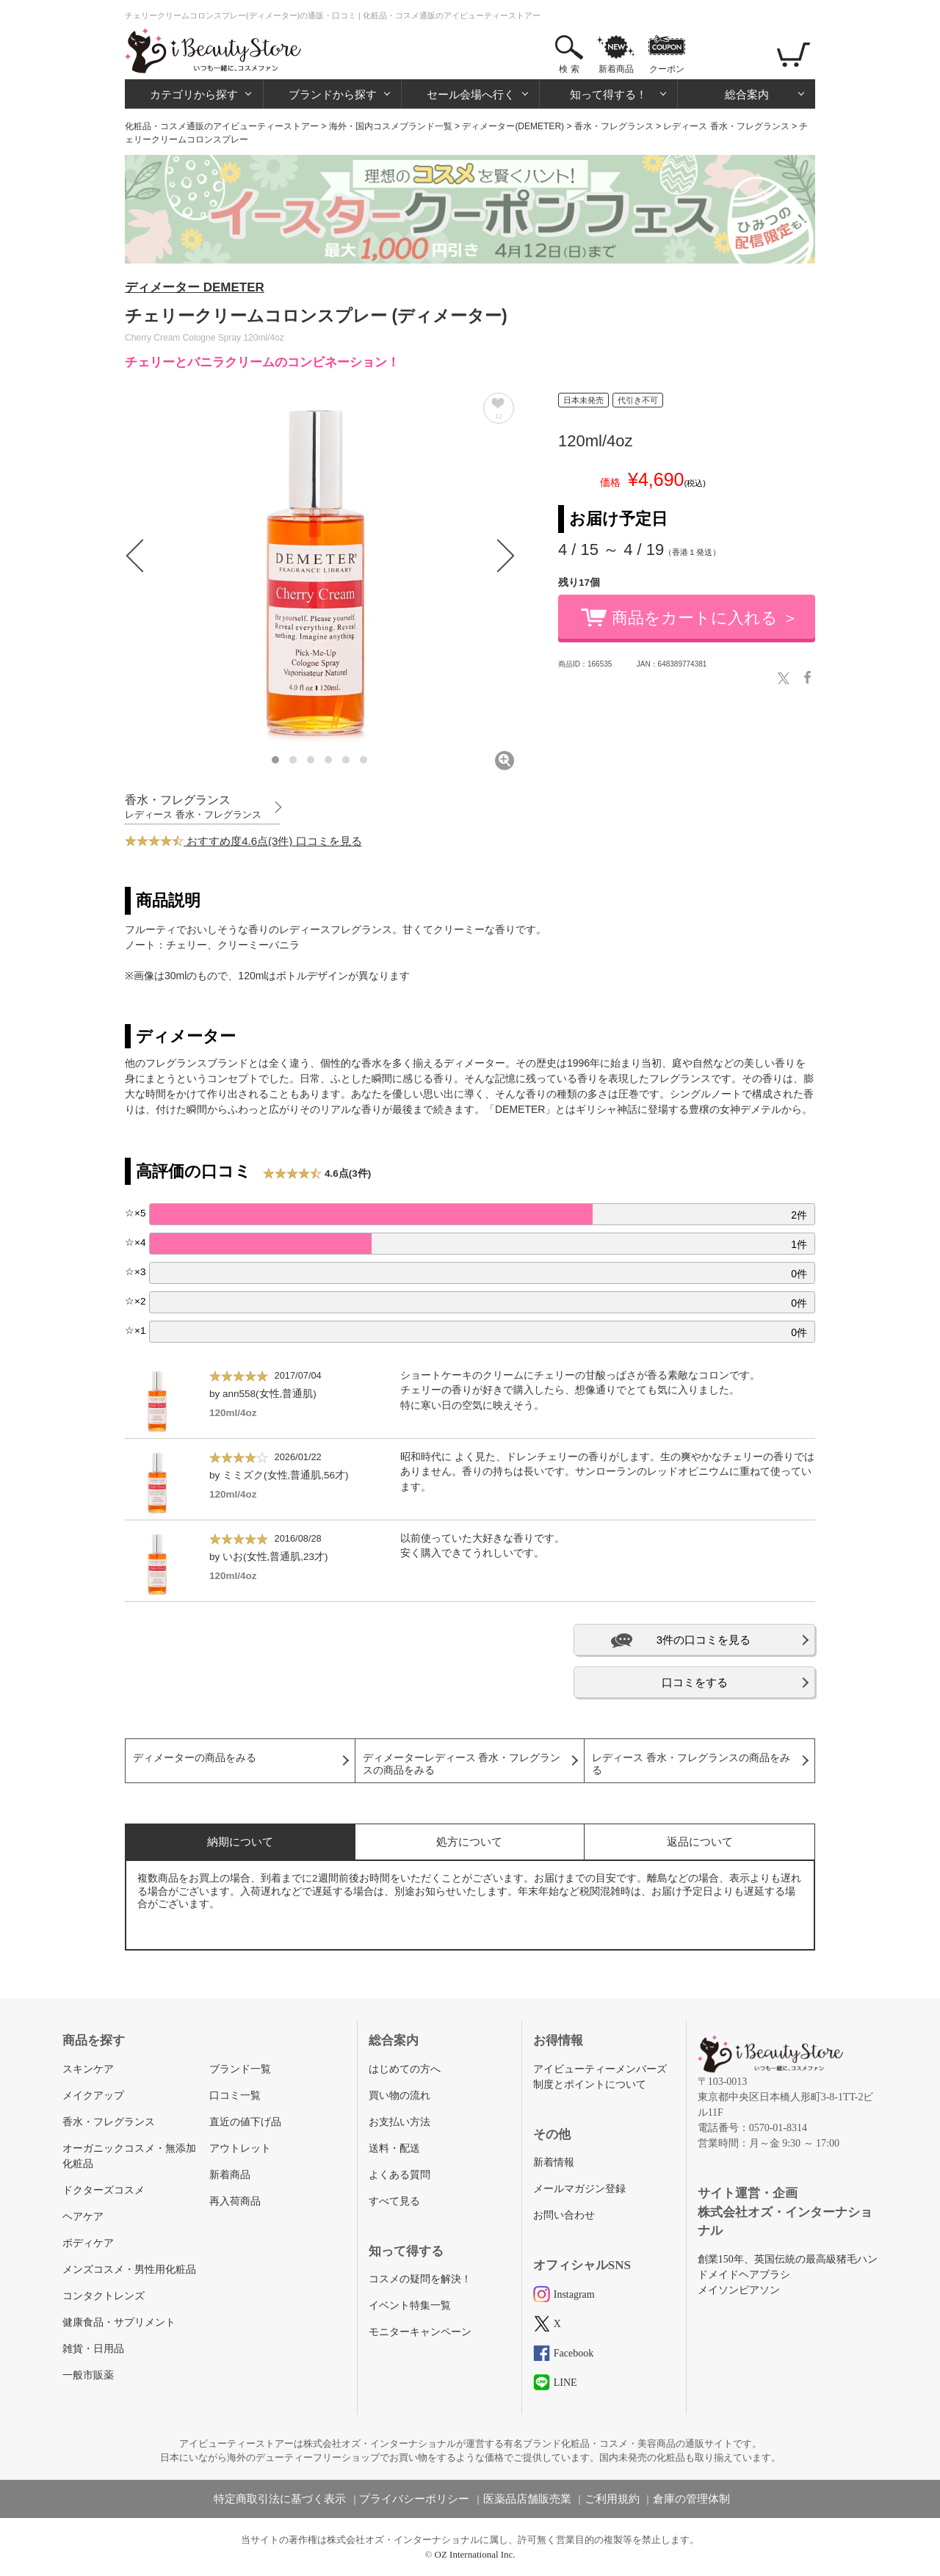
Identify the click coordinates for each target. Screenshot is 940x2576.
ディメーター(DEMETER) (513, 126)
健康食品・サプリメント (119, 2322)
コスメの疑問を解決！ (420, 2279)
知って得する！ (608, 94)
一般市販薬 (88, 2375)
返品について (700, 1841)
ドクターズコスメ (103, 2190)
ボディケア (88, 2243)
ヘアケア (83, 2216)
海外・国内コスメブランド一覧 (390, 126)
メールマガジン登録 (579, 2188)
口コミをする (695, 1682)
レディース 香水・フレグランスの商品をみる (691, 1764)
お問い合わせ (564, 2215)
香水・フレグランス (614, 126)
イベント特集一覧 (410, 2305)
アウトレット (240, 2148)
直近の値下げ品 (245, 2121)
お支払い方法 (399, 2121)
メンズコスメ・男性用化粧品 (129, 2269)
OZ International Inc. (475, 2554)
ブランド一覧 (240, 2069)
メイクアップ (93, 2095)
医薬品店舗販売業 (527, 2499)
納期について (240, 1841)
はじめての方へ (405, 2069)
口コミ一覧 (235, 2095)
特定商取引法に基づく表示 (280, 2499)
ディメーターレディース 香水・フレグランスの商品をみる (462, 1764)
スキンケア (88, 2069)
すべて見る (394, 2201)
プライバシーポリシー (414, 2499)
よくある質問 (399, 2174)
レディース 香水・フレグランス (726, 126)
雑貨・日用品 (93, 2348)
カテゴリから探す (194, 94)
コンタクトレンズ (103, 2295)
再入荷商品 (235, 2201)
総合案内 (747, 94)
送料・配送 (394, 2148)
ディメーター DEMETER (194, 287)
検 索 (569, 69)
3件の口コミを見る (704, 1639)
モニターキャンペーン (420, 2331)
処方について (469, 1841)
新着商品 (616, 69)
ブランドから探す (333, 94)
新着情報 (553, 2162)
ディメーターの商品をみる (194, 1757)
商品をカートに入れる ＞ (705, 618)
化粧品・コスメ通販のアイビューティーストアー (222, 126)
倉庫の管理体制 (691, 2499)
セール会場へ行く (471, 94)
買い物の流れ (399, 2095)
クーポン (666, 69)
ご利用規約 (612, 2499)
